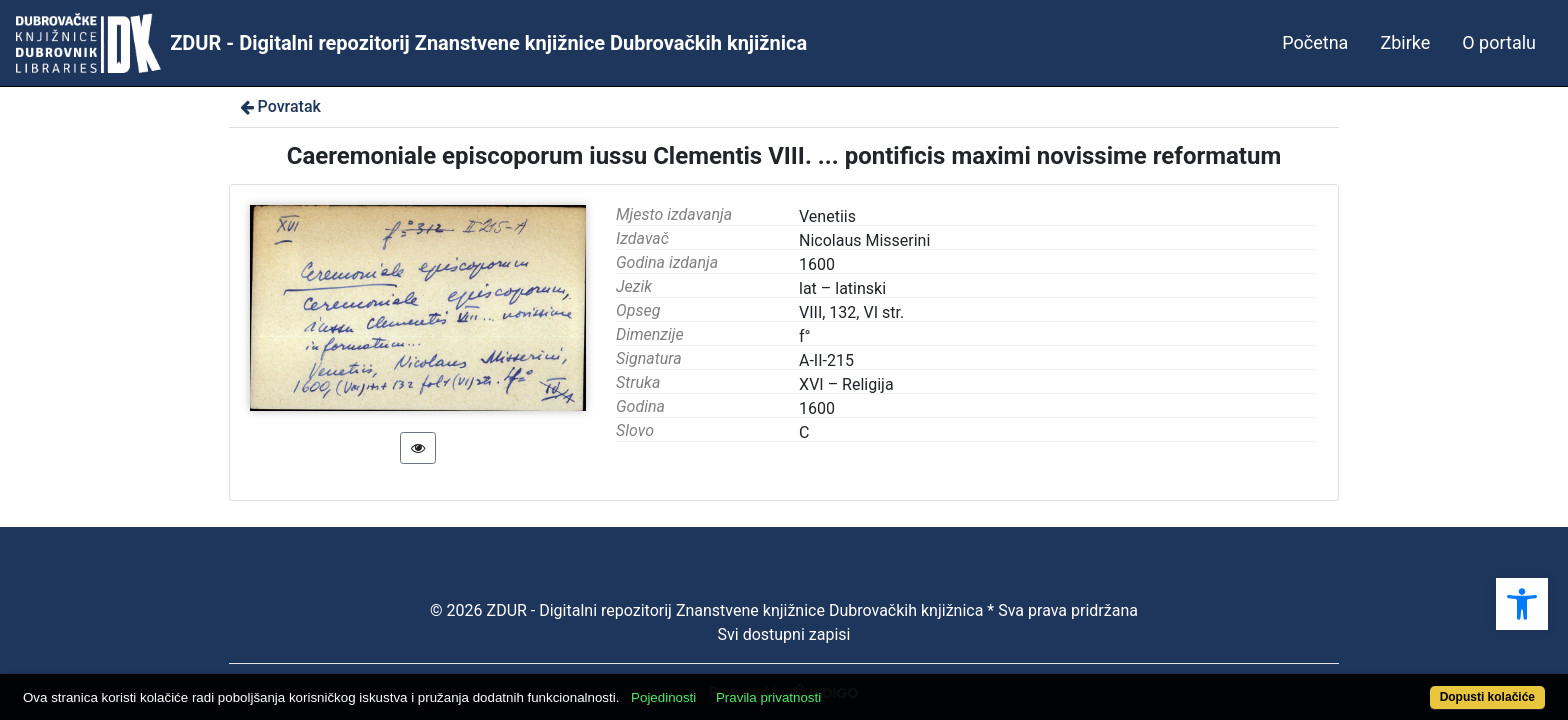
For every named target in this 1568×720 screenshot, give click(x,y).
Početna (1315, 42)
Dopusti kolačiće (1404, 686)
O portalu (1499, 42)
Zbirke (1405, 42)
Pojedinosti (741, 686)
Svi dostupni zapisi (784, 634)
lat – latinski (842, 288)
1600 (817, 408)
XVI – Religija (846, 384)
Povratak (279, 106)
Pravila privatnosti (846, 686)
